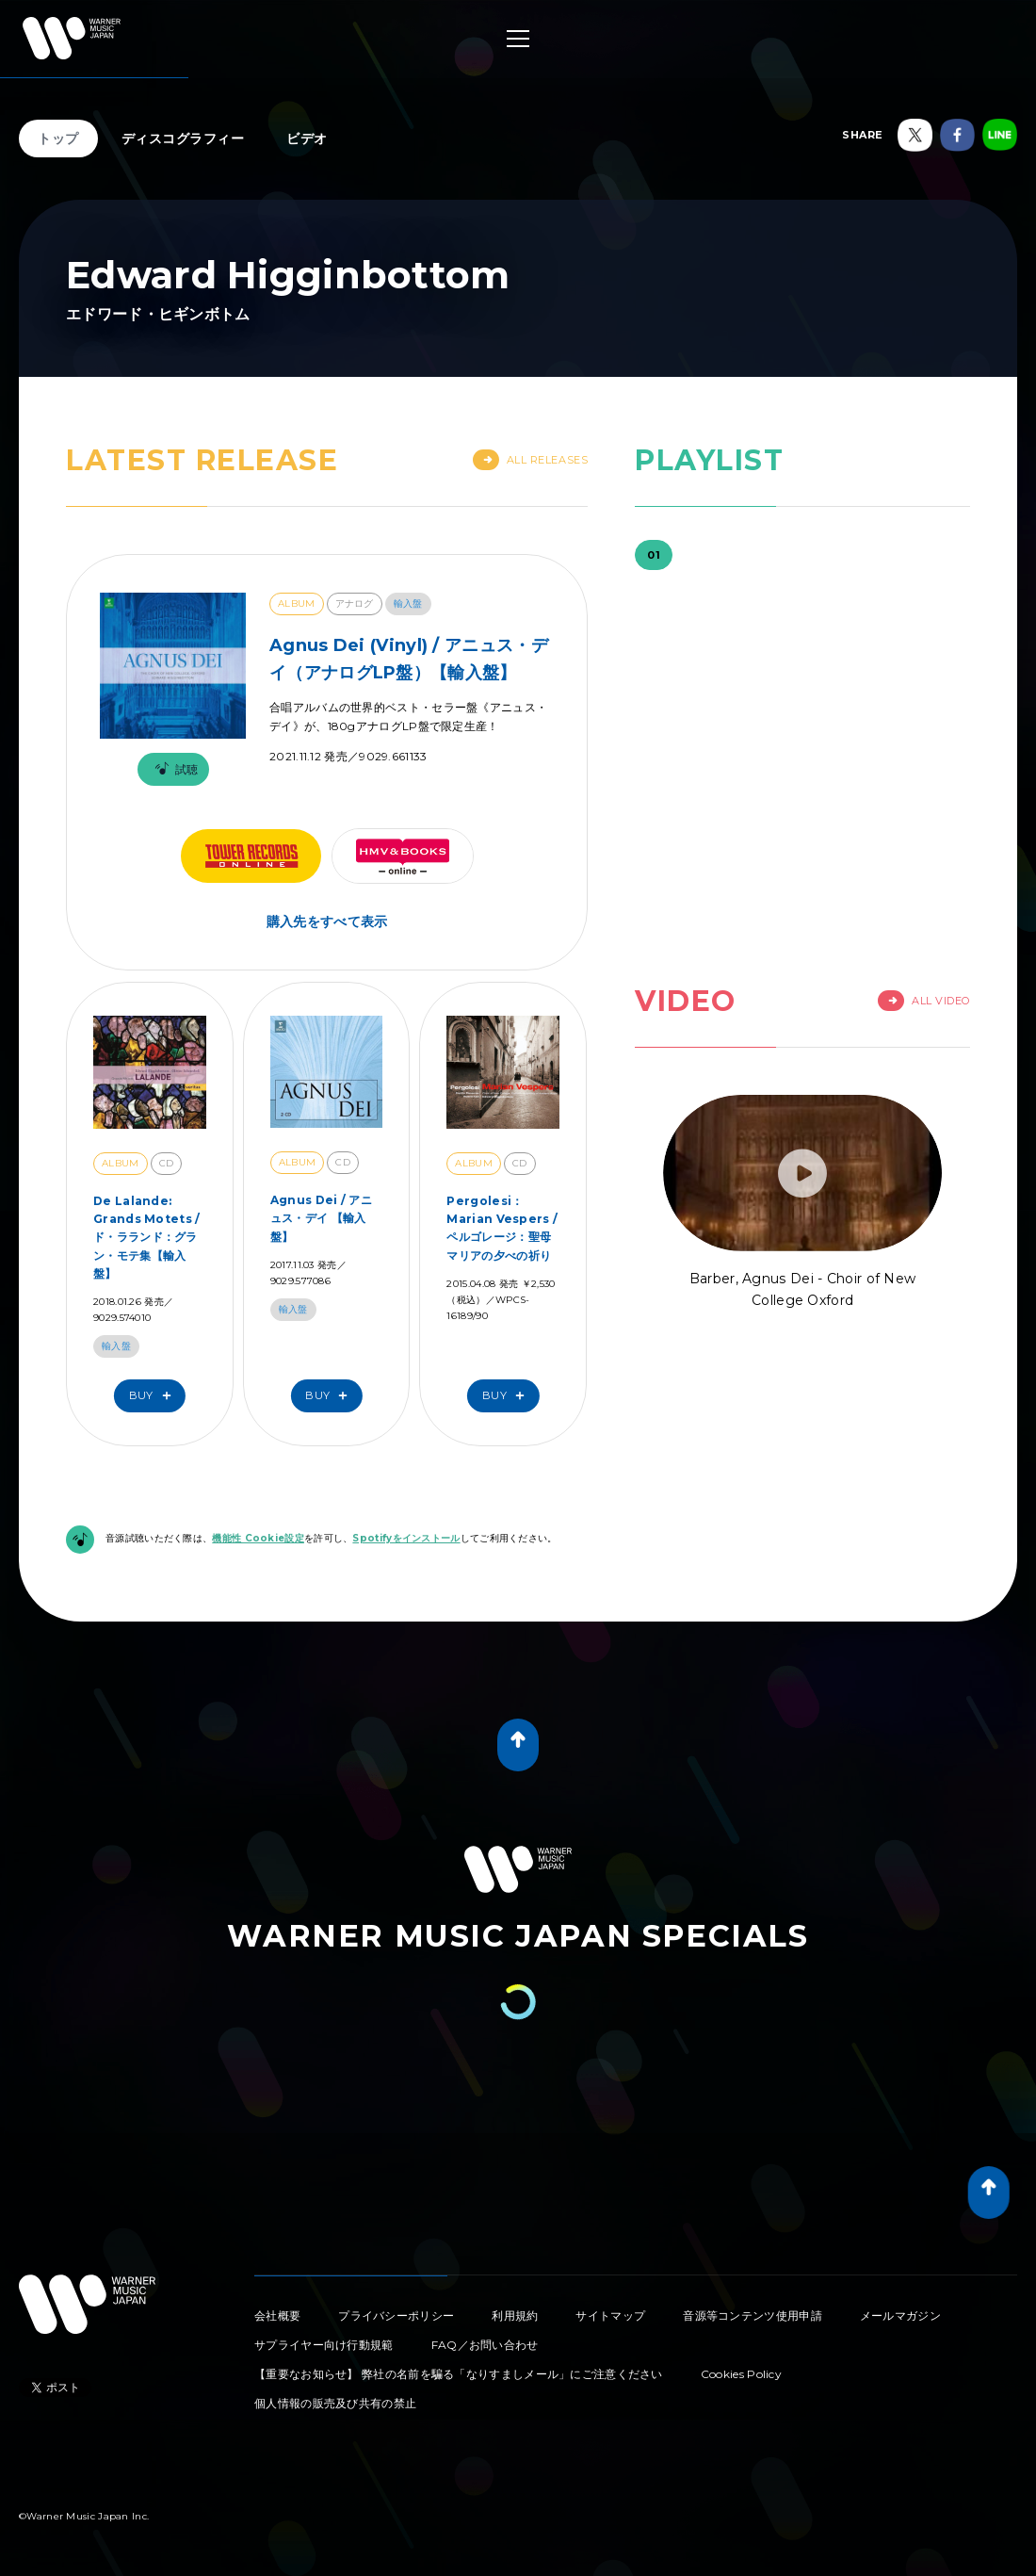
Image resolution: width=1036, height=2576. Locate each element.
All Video (924, 1000)
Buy (154, 1395)
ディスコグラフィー (183, 138)
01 (653, 555)
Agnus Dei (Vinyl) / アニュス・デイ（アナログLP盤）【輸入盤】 (408, 659)
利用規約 (515, 2315)
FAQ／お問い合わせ (485, 2345)
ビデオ (307, 138)
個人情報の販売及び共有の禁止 (335, 2403)
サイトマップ (610, 2315)
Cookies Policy (741, 2374)
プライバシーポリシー (396, 2315)
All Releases (531, 459)
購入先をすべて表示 (327, 921)
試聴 (173, 769)
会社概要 (277, 2315)
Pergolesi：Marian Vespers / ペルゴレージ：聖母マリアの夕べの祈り (502, 1228)
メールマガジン (900, 2315)
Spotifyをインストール (406, 1538)
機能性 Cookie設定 (258, 1538)
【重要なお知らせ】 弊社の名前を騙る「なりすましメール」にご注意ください (458, 2374)
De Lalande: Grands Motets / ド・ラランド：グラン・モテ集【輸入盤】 (147, 1237)
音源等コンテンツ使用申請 (752, 2315)
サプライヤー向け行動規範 (324, 2345)
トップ (58, 138)
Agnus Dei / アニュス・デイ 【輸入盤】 (321, 1218)
